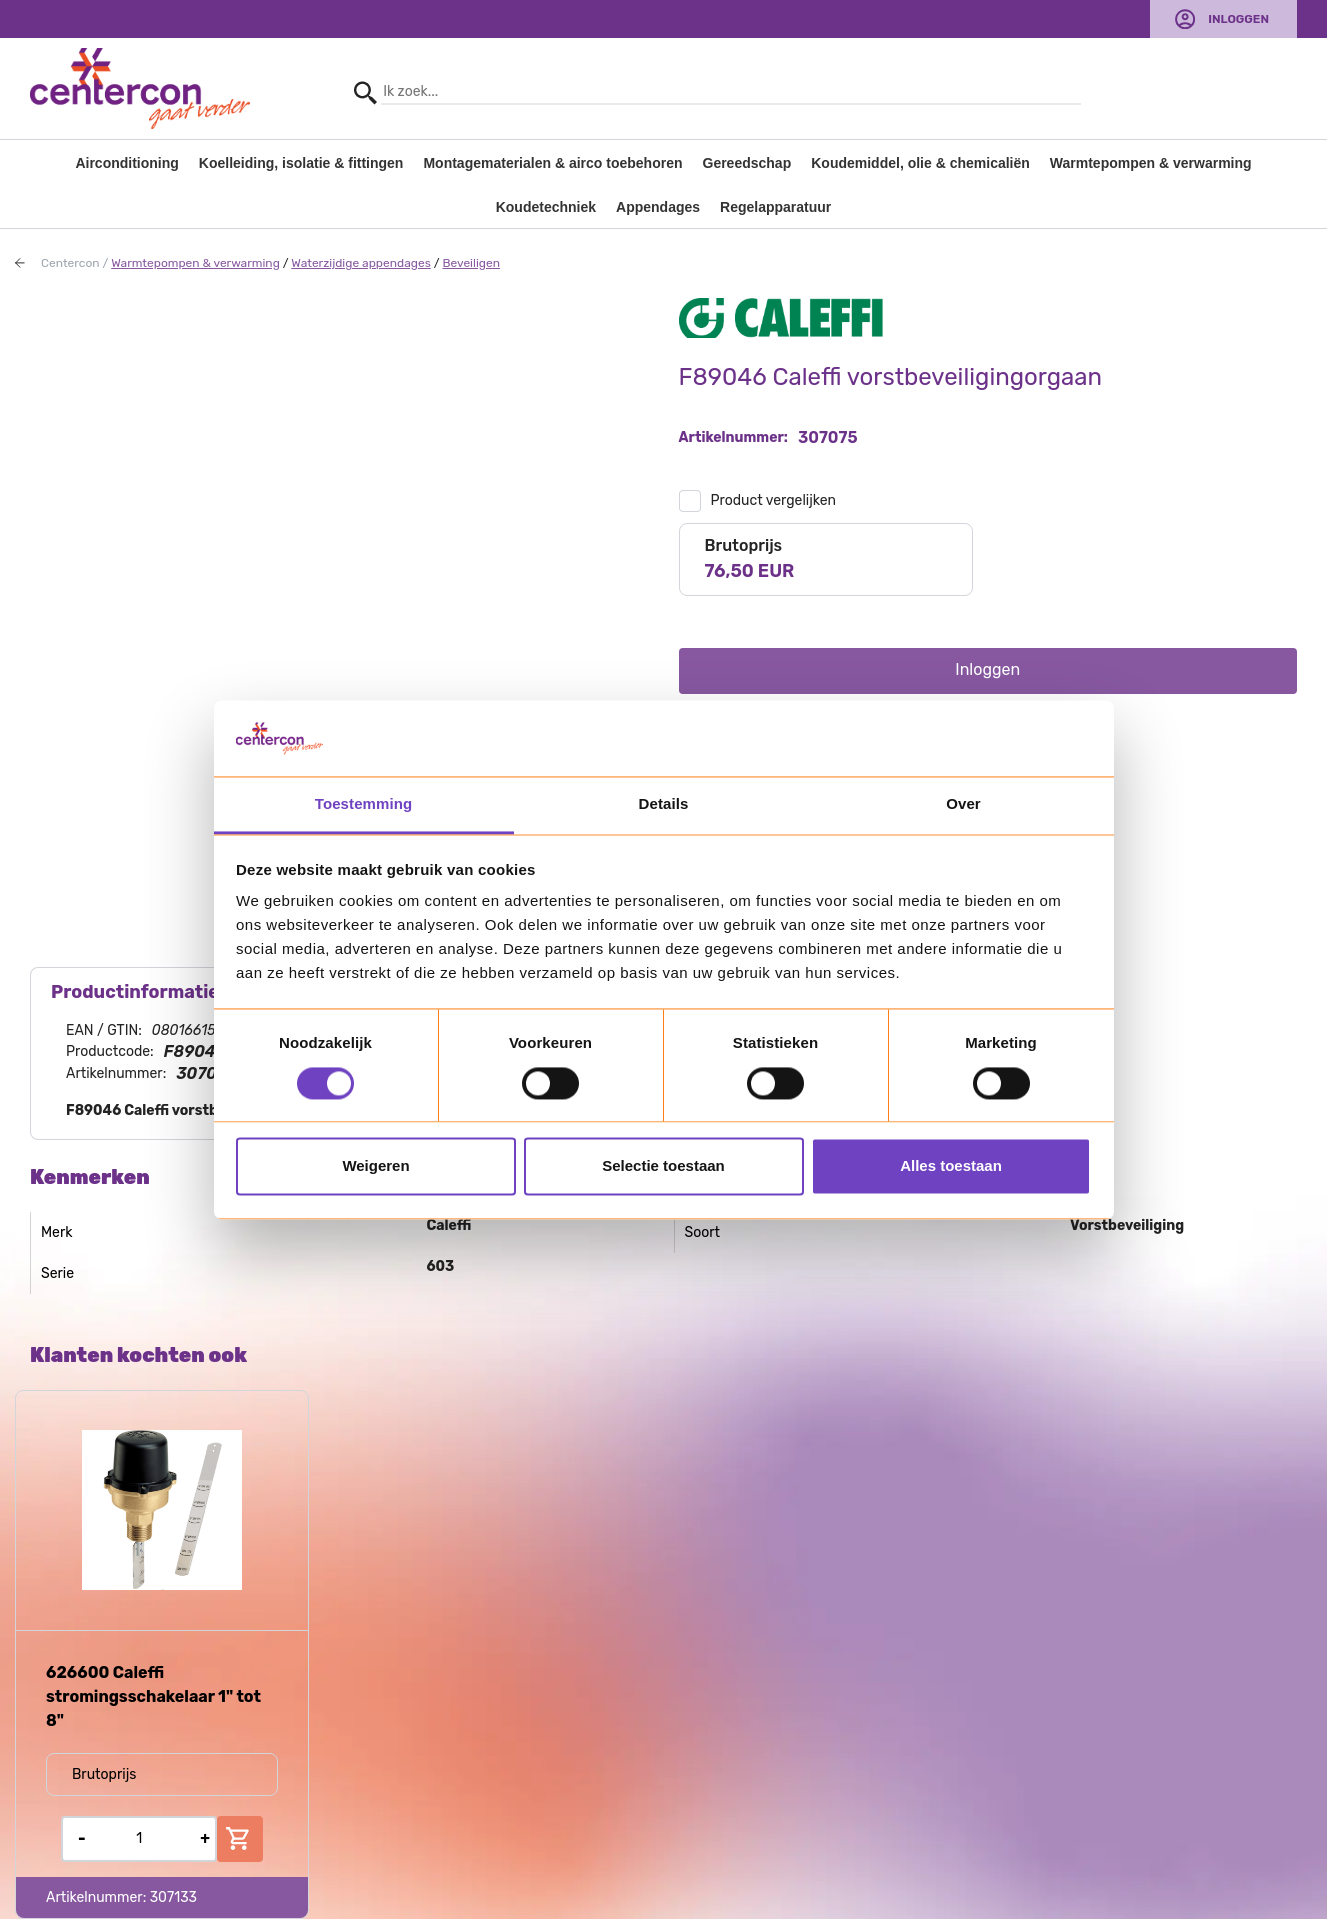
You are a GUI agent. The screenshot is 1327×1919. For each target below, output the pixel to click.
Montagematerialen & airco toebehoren (552, 163)
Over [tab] (963, 804)
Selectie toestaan (663, 1166)
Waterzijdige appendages (361, 263)
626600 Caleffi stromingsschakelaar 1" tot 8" (153, 1696)
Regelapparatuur (775, 207)
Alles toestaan (951, 1166)
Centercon (70, 263)
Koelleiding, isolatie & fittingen (301, 163)
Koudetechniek (546, 207)
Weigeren (375, 1166)
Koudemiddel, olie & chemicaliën (920, 163)
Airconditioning (126, 163)
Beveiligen (471, 263)
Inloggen (1238, 19)
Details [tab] (664, 804)
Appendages (658, 207)
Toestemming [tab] (364, 804)
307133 (173, 1897)
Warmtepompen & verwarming (1151, 163)
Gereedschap (747, 163)
